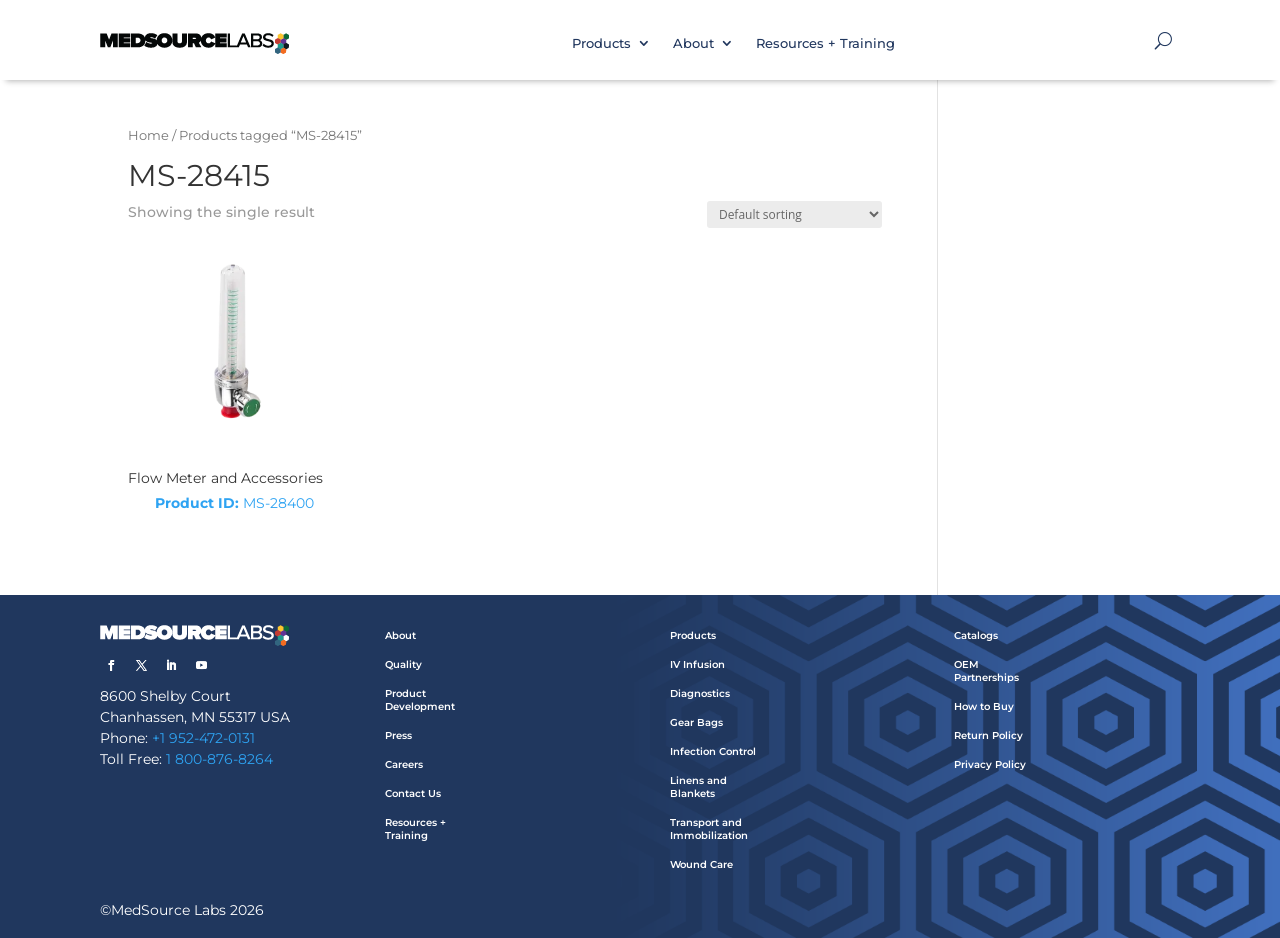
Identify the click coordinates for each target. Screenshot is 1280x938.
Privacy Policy (990, 764)
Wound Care (701, 864)
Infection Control (713, 751)
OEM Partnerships (986, 671)
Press (398, 735)
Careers (404, 764)
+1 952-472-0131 (203, 738)
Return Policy (988, 735)
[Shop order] (794, 214)
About (693, 43)
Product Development (420, 700)
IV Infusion (697, 664)
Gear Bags (696, 722)
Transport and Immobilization (709, 829)
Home (148, 135)
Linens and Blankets (698, 787)
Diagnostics (700, 693)
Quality (403, 664)
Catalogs (976, 635)
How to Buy (984, 706)
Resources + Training (825, 43)
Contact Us (413, 793)
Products (601, 43)
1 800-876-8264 (219, 759)
